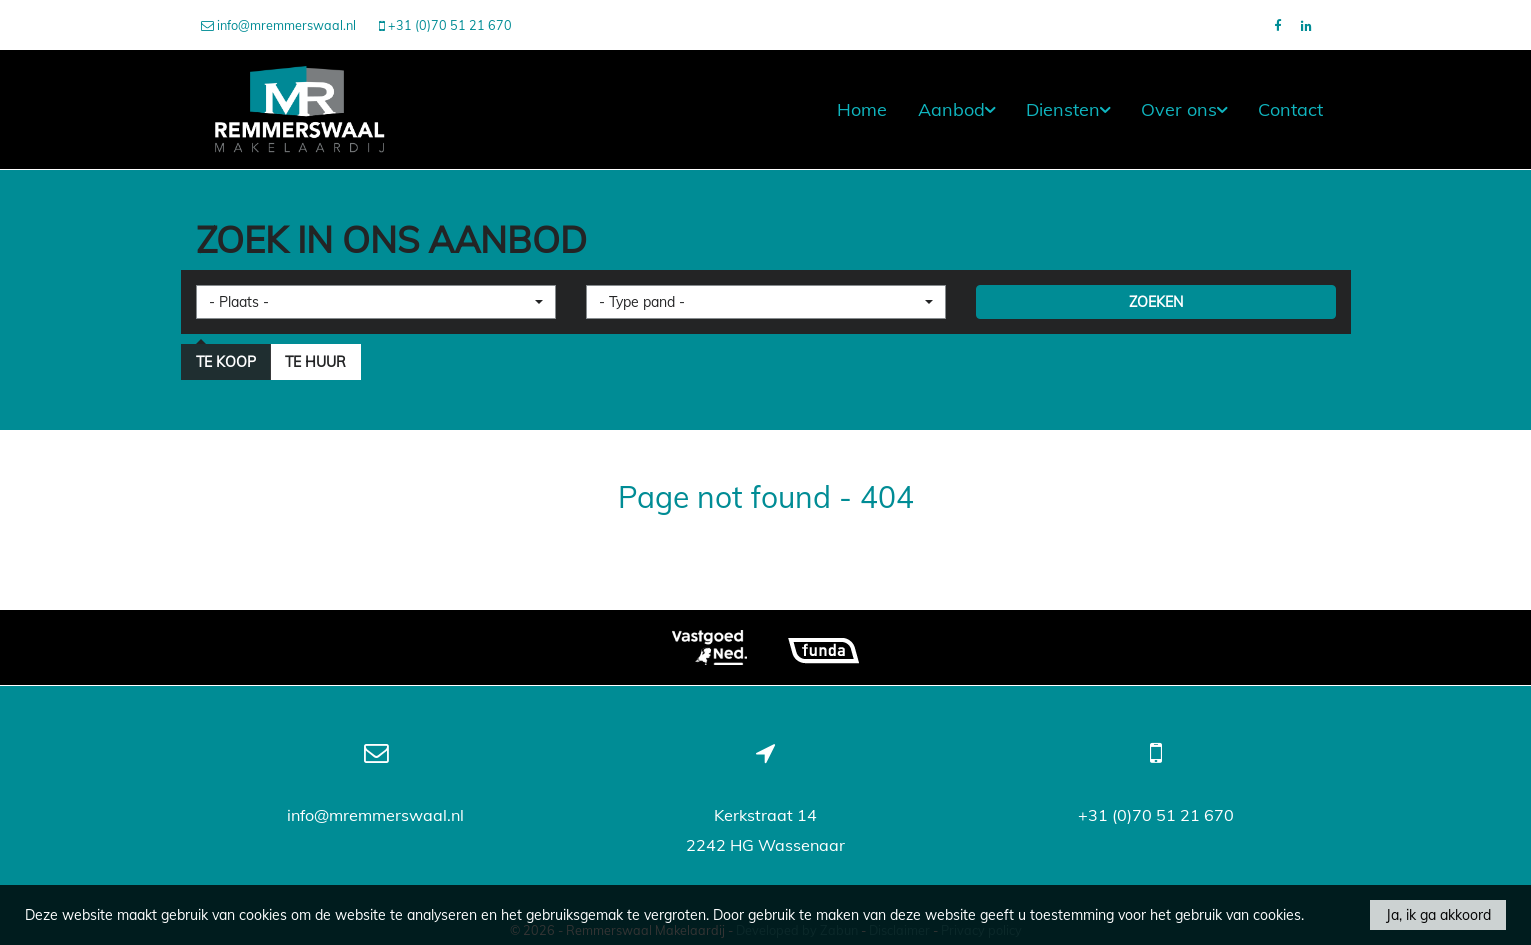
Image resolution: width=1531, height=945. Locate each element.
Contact (1290, 109)
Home (862, 109)
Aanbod (956, 109)
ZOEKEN (1156, 302)
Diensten (1068, 109)
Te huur (315, 362)
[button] (376, 302)
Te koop (226, 362)
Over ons (1184, 109)
